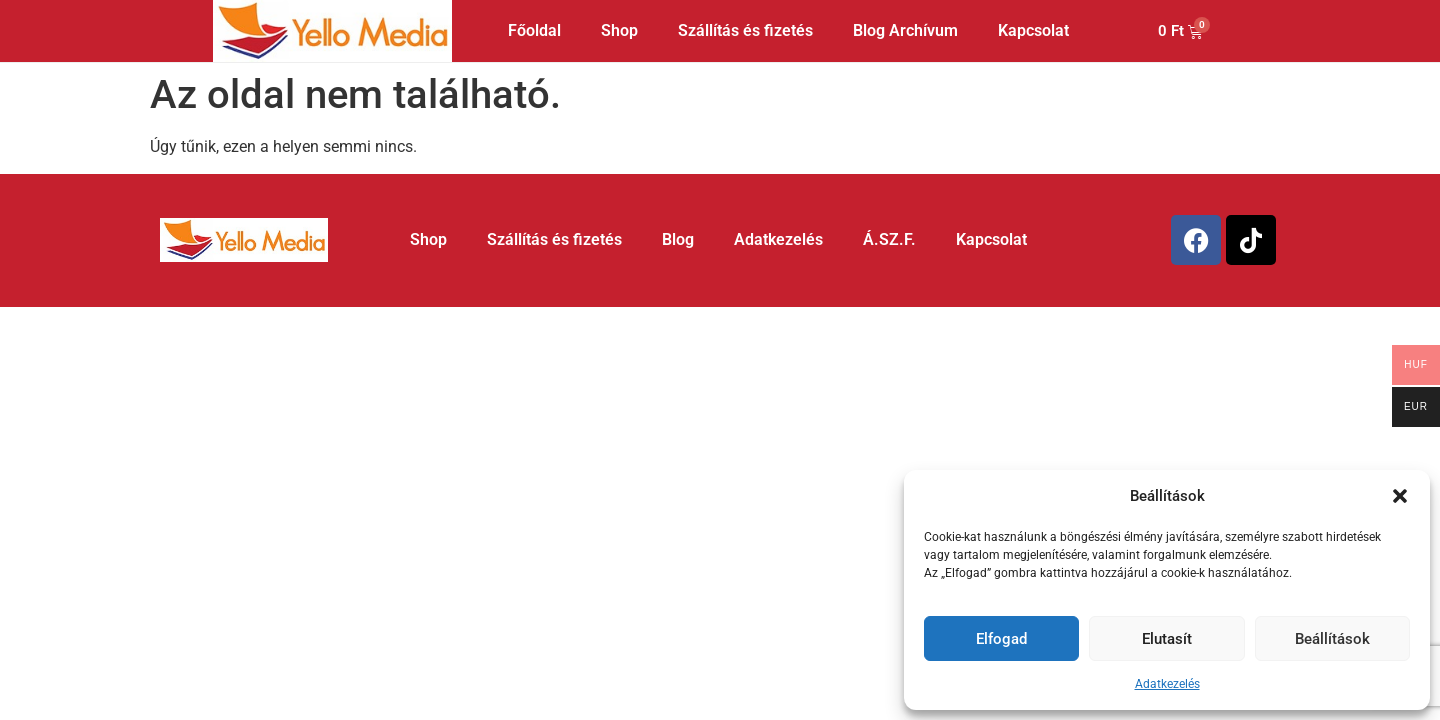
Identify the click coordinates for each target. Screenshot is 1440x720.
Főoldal (534, 30)
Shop (619, 30)
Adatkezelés (1167, 684)
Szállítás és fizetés (745, 30)
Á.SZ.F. (889, 239)
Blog (678, 239)
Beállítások (1332, 639)
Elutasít (1167, 639)
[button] (1400, 496)
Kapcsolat (1033, 30)
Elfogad (1001, 639)
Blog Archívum (905, 30)
